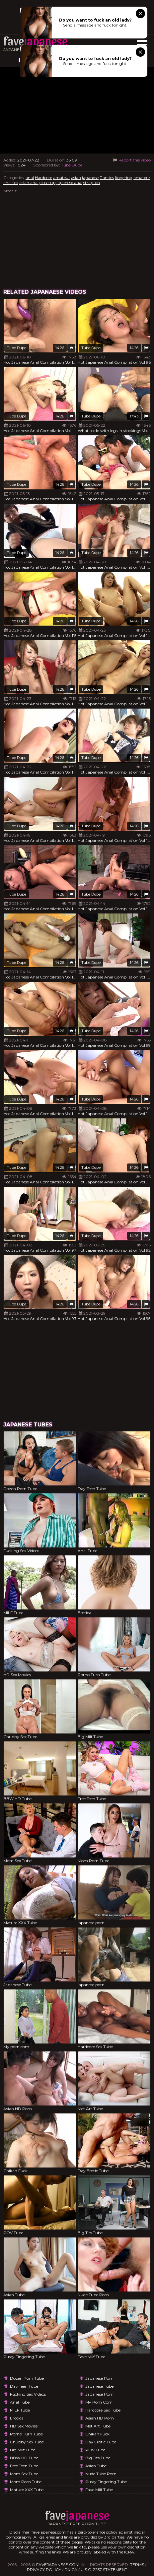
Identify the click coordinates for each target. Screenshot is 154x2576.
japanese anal (69, 182)
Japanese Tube (99, 2386)
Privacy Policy (44, 2569)
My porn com (99, 2402)
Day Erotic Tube (100, 2441)
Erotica (17, 2418)
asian (76, 177)
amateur (61, 177)
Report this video (131, 159)
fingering (123, 177)
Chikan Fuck (97, 2433)
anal (30, 177)
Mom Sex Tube (24, 2473)
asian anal (28, 182)
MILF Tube (20, 2410)
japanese (90, 177)
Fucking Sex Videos (28, 2394)
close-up (47, 182)
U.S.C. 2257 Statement (104, 2569)
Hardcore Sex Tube (102, 2410)
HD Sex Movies (24, 2425)
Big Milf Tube (22, 2449)
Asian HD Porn (99, 2418)
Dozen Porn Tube (27, 2378)
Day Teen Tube (24, 2386)
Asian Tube (96, 2465)
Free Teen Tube (24, 2465)
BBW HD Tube (24, 2457)
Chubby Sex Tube (27, 2441)
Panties (107, 177)
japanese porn (99, 2378)
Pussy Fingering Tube (106, 2481)
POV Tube (95, 2449)
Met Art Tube (98, 2425)
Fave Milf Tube (99, 2489)
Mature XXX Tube (26, 2489)
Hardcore (43, 177)
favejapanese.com (57, 2564)
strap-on (91, 182)
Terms (137, 2564)
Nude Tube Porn (100, 2473)
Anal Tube (20, 2402)
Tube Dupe (71, 164)
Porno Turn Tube (26, 2433)
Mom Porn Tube (25, 2481)
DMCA (70, 2569)
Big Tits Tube (97, 2457)
